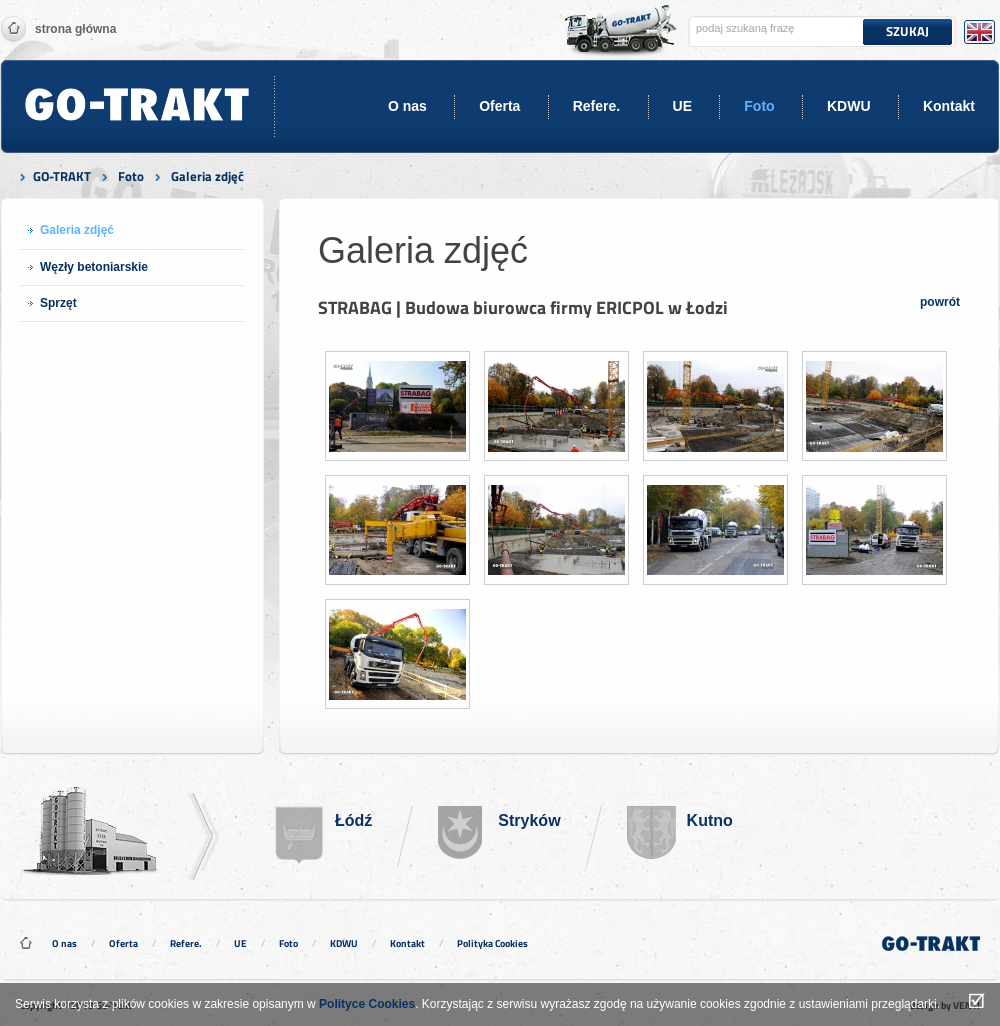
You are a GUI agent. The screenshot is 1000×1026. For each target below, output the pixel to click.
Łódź (353, 820)
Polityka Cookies (492, 943)
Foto (759, 106)
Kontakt (949, 106)
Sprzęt (58, 303)
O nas (407, 106)
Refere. (596, 106)
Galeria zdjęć (207, 176)
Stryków (529, 820)
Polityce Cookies (367, 1004)
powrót (940, 302)
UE (682, 106)
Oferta (499, 106)
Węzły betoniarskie (94, 267)
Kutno (710, 820)
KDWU (849, 106)
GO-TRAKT (62, 176)
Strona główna (75, 29)
